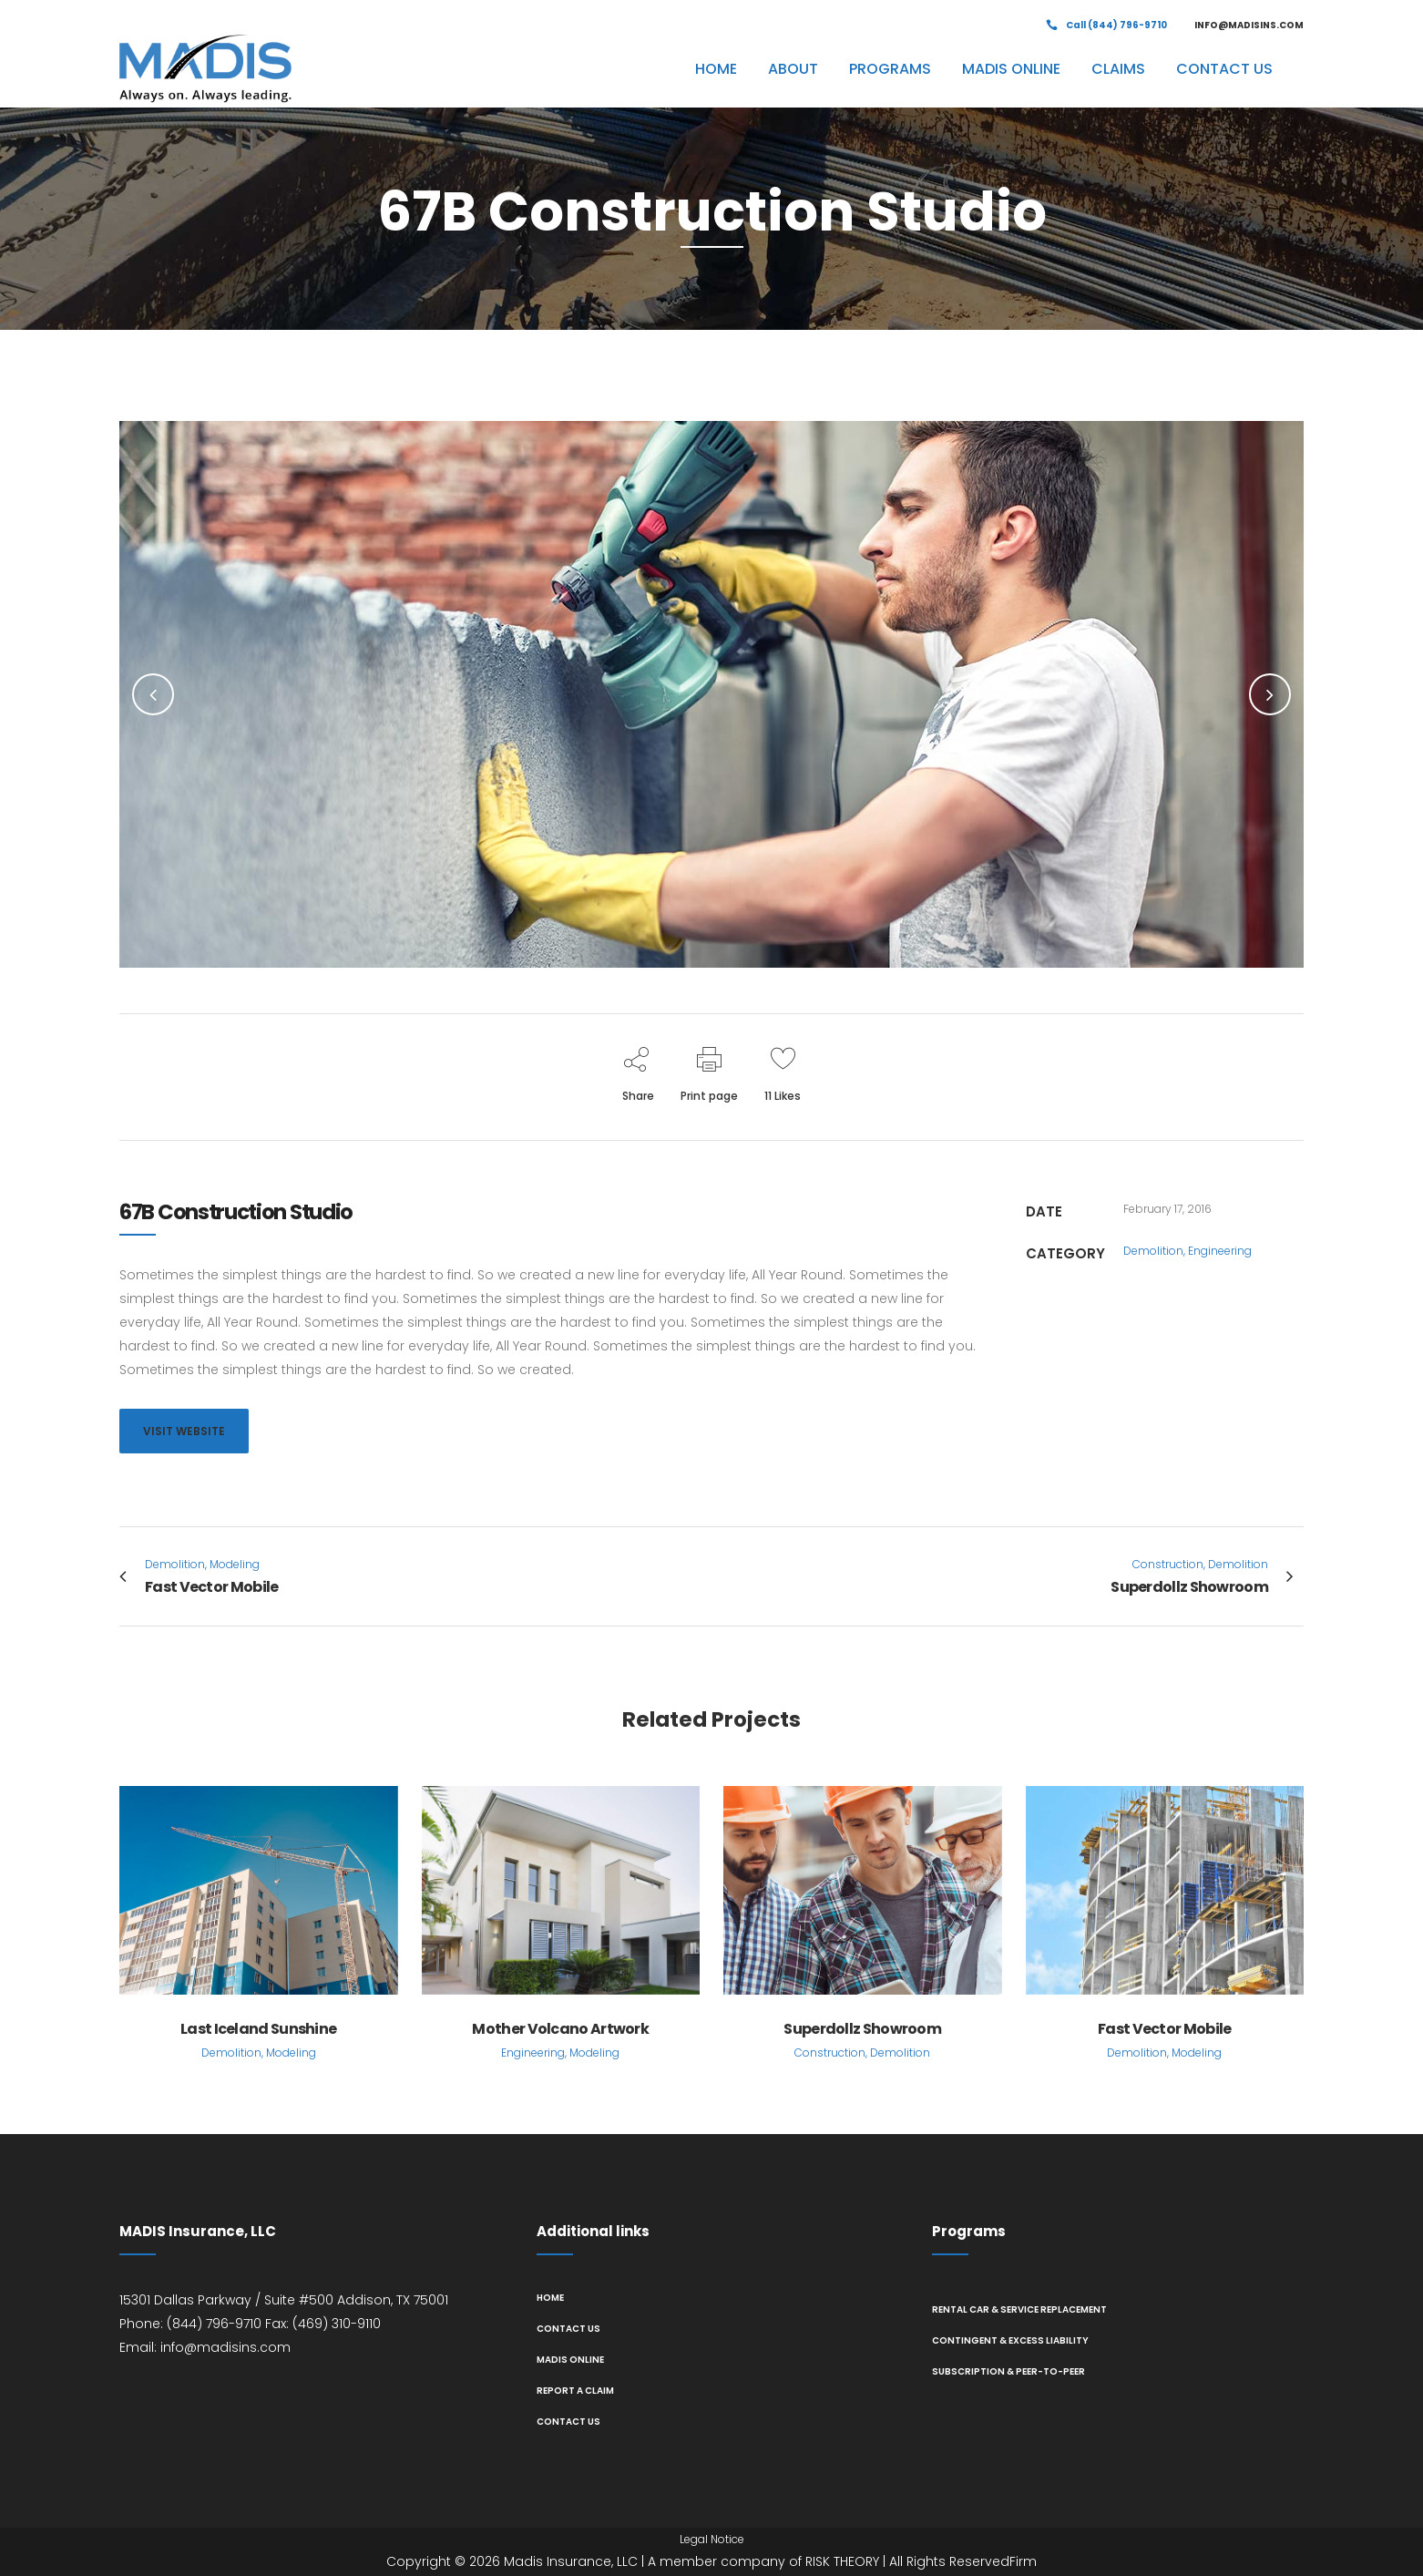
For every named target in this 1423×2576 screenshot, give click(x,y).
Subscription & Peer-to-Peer (1008, 2371)
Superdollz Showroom (862, 2028)
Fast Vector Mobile (1164, 2028)
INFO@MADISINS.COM (1249, 25)
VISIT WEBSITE (184, 1431)
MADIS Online (570, 2359)
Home (550, 2297)
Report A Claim (575, 2390)
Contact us (568, 2328)
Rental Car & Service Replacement (1019, 2309)
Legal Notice (712, 2539)
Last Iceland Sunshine (258, 2028)
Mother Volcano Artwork (560, 2028)
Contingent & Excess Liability (1010, 2340)
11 (782, 1095)
